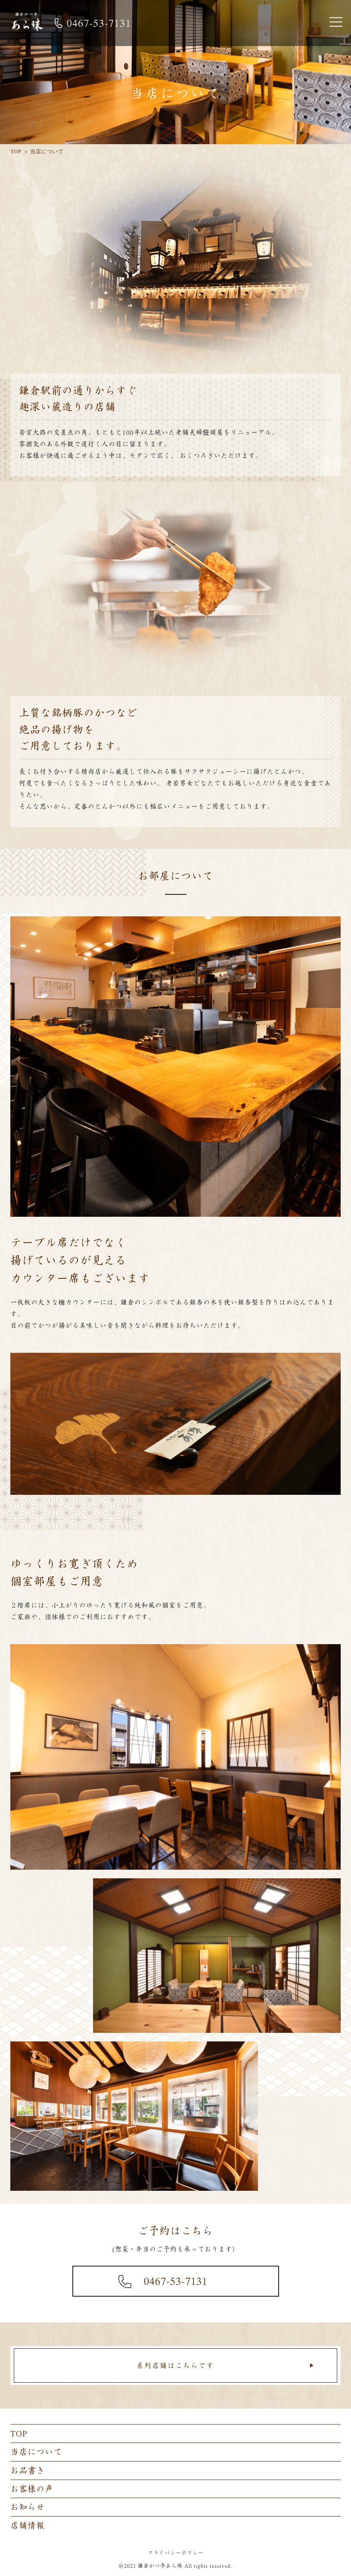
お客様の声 (31, 2489)
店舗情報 (27, 2525)
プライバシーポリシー (176, 2552)
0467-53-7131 (176, 2281)
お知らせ (27, 2507)
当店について (36, 2452)
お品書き (27, 2470)
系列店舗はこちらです (175, 2365)
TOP (19, 2433)
